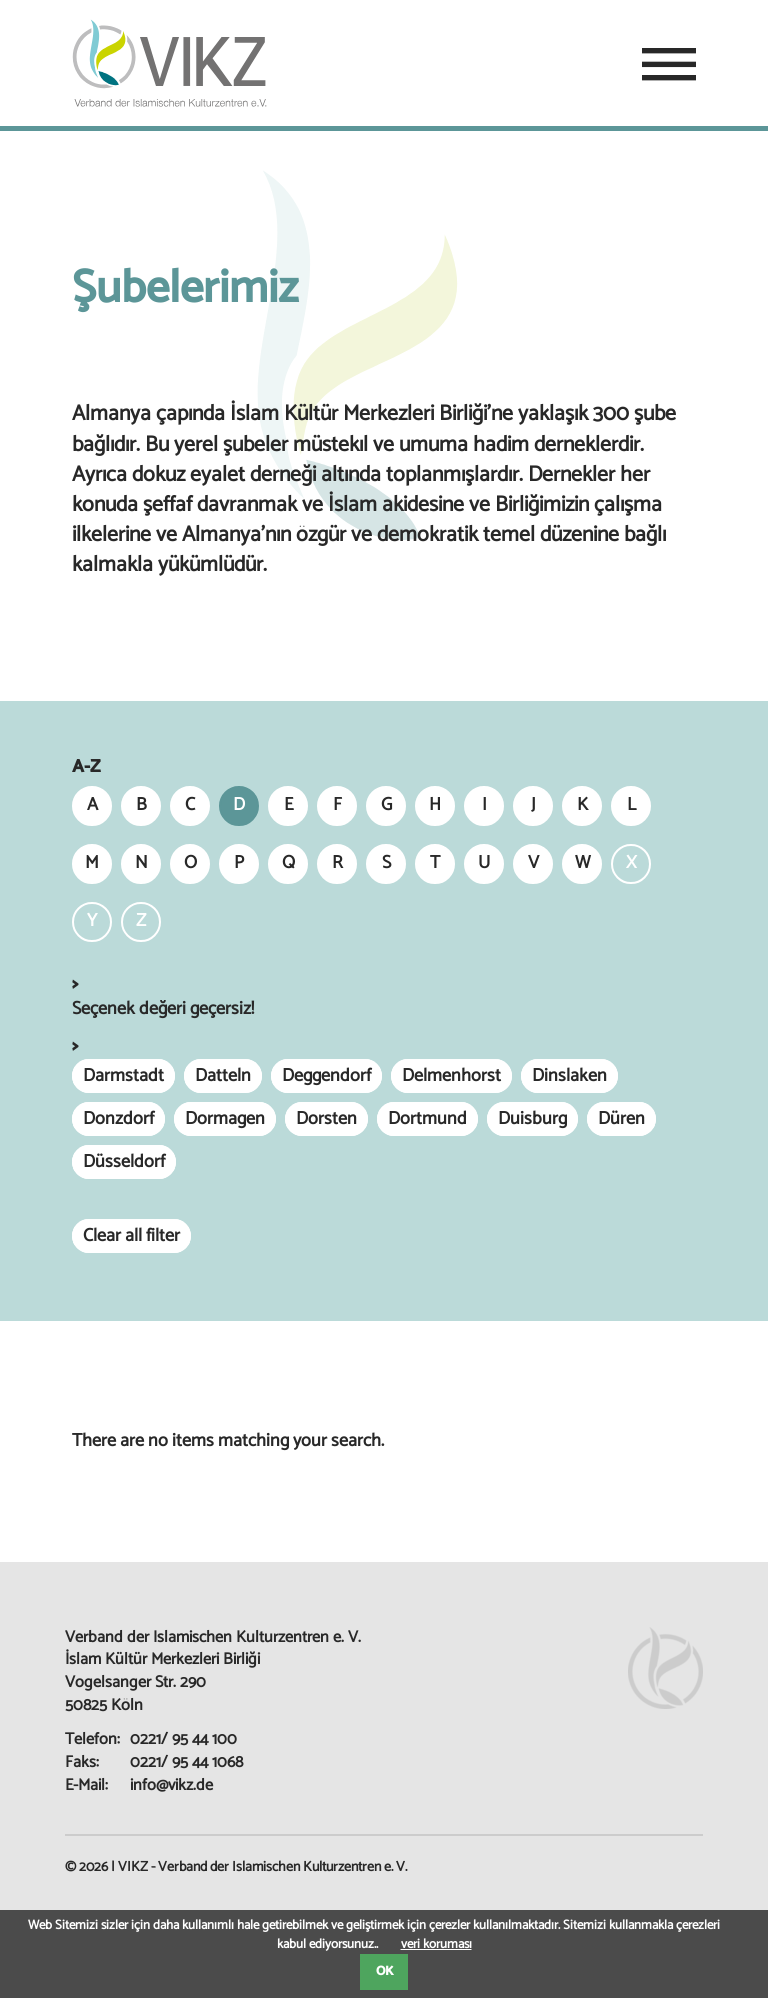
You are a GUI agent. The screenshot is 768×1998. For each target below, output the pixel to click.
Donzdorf (118, 1119)
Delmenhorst (451, 1076)
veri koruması (436, 1944)
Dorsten (326, 1119)
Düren (621, 1119)
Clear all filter (131, 1236)
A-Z (86, 767)
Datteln (223, 1076)
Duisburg (532, 1119)
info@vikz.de (171, 1785)
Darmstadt (123, 1076)
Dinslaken (569, 1076)
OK (384, 1971)
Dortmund (427, 1119)
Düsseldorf (124, 1162)
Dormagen (225, 1119)
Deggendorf (326, 1076)
